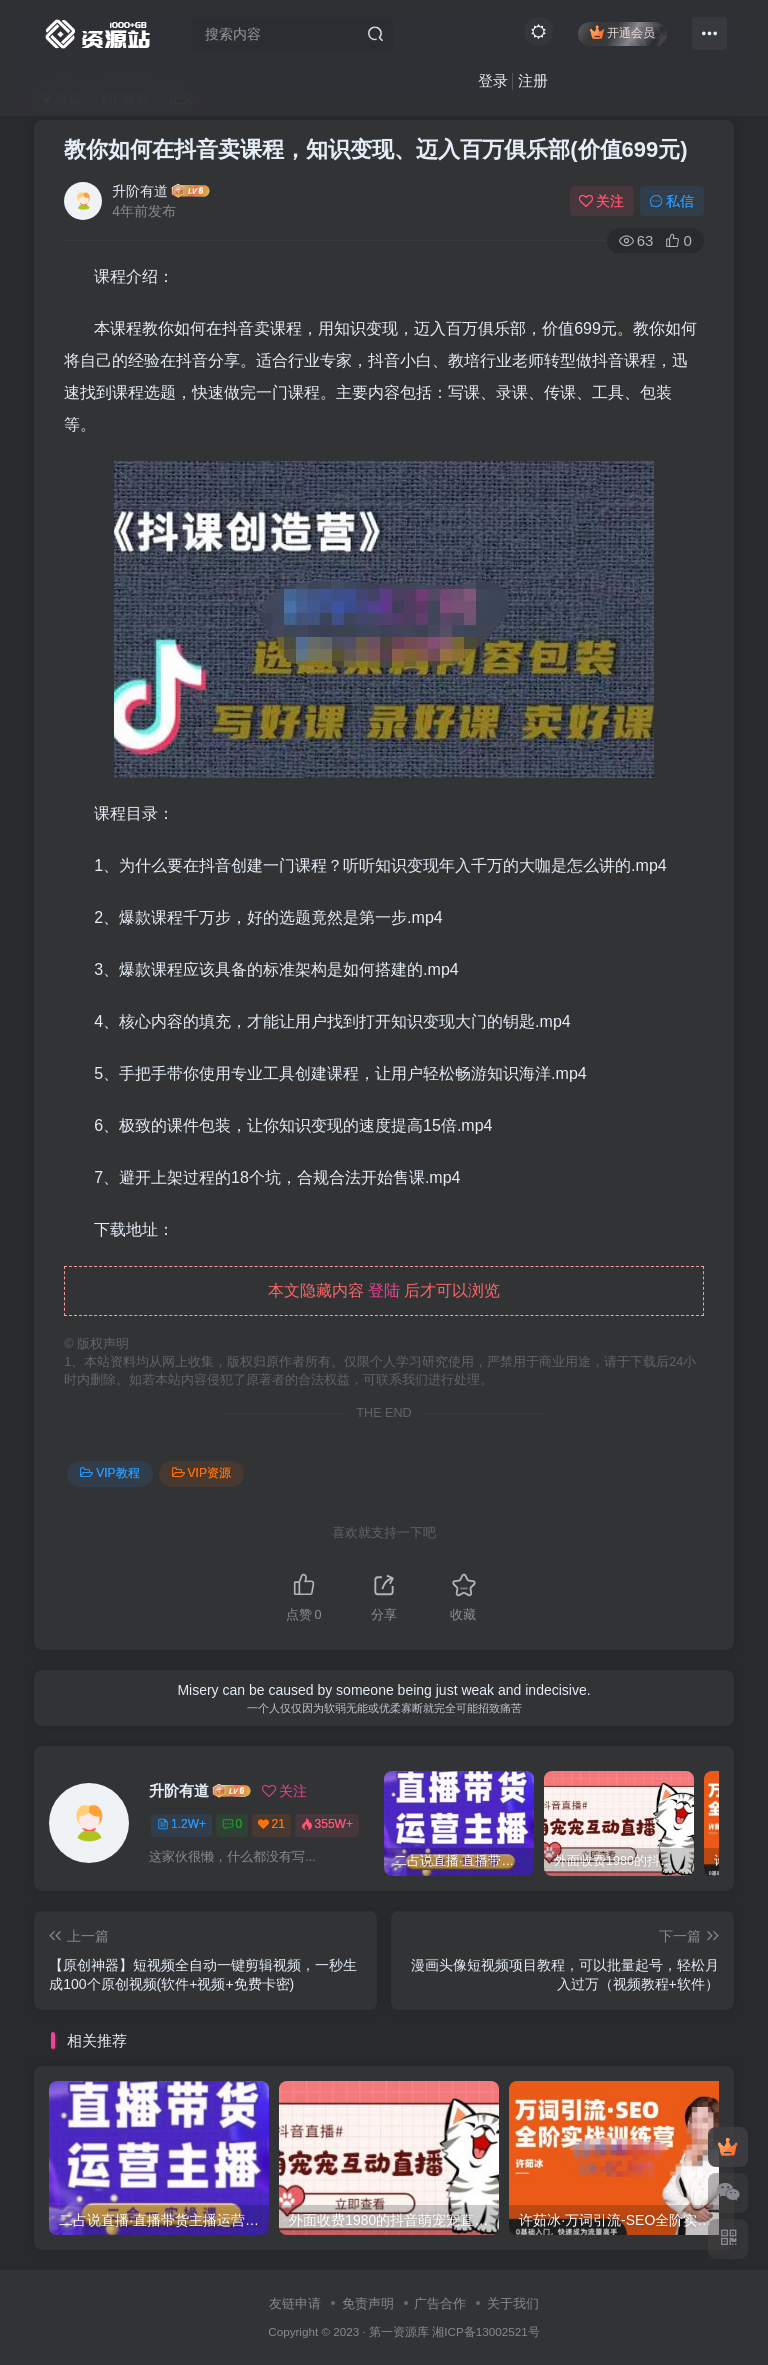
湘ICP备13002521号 (485, 2331)
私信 (672, 201)
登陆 (384, 1290)
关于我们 (513, 2303)
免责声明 (368, 2303)
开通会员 (622, 32)
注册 (533, 80)
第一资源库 (399, 2331)
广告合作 (440, 2303)
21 (271, 1824)
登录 (493, 80)
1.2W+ (181, 1824)
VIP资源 (201, 1473)
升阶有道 (140, 191)
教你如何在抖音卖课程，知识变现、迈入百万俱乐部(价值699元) (375, 149)
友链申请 (295, 2303)
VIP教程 (109, 1473)
